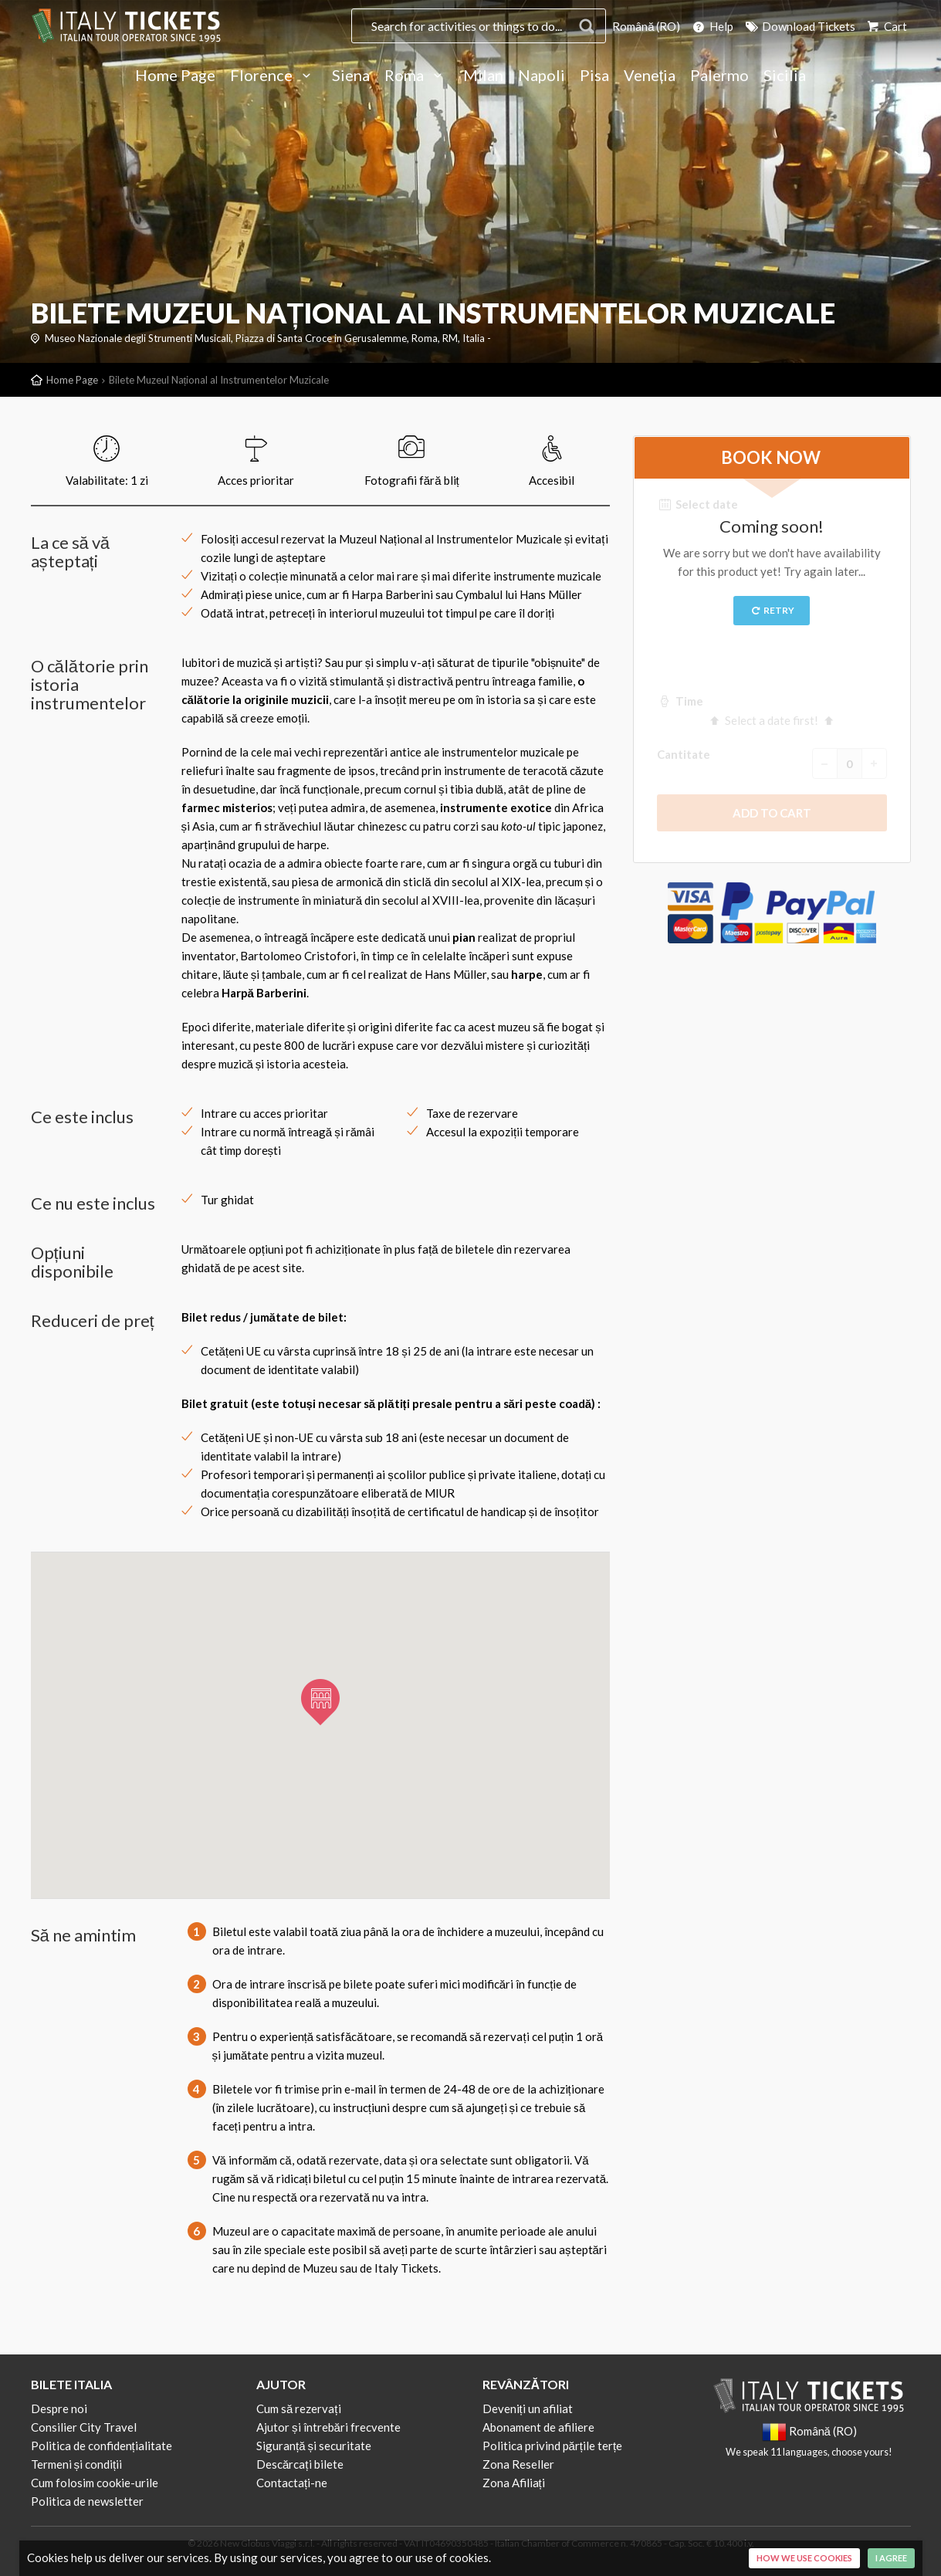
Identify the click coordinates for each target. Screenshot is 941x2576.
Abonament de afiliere (538, 2427)
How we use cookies (804, 2558)
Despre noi (59, 2408)
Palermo (719, 75)
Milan (483, 75)
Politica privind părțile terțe (552, 2445)
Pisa (594, 75)
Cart (886, 26)
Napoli (541, 75)
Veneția (650, 75)
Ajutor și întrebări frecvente (328, 2427)
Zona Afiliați (513, 2483)
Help (712, 26)
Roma (416, 75)
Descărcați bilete (300, 2464)
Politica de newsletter (87, 2501)
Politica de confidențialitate (101, 2445)
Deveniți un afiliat (527, 2408)
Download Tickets (799, 26)
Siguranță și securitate (313, 2445)
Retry (771, 610)
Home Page (175, 75)
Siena (351, 75)
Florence (273, 75)
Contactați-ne (291, 2483)
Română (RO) (646, 26)
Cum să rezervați (298, 2408)
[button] (320, 1702)
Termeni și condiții (77, 2464)
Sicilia (784, 75)
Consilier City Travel (84, 2427)
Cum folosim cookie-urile (94, 2483)
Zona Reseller (518, 2464)
